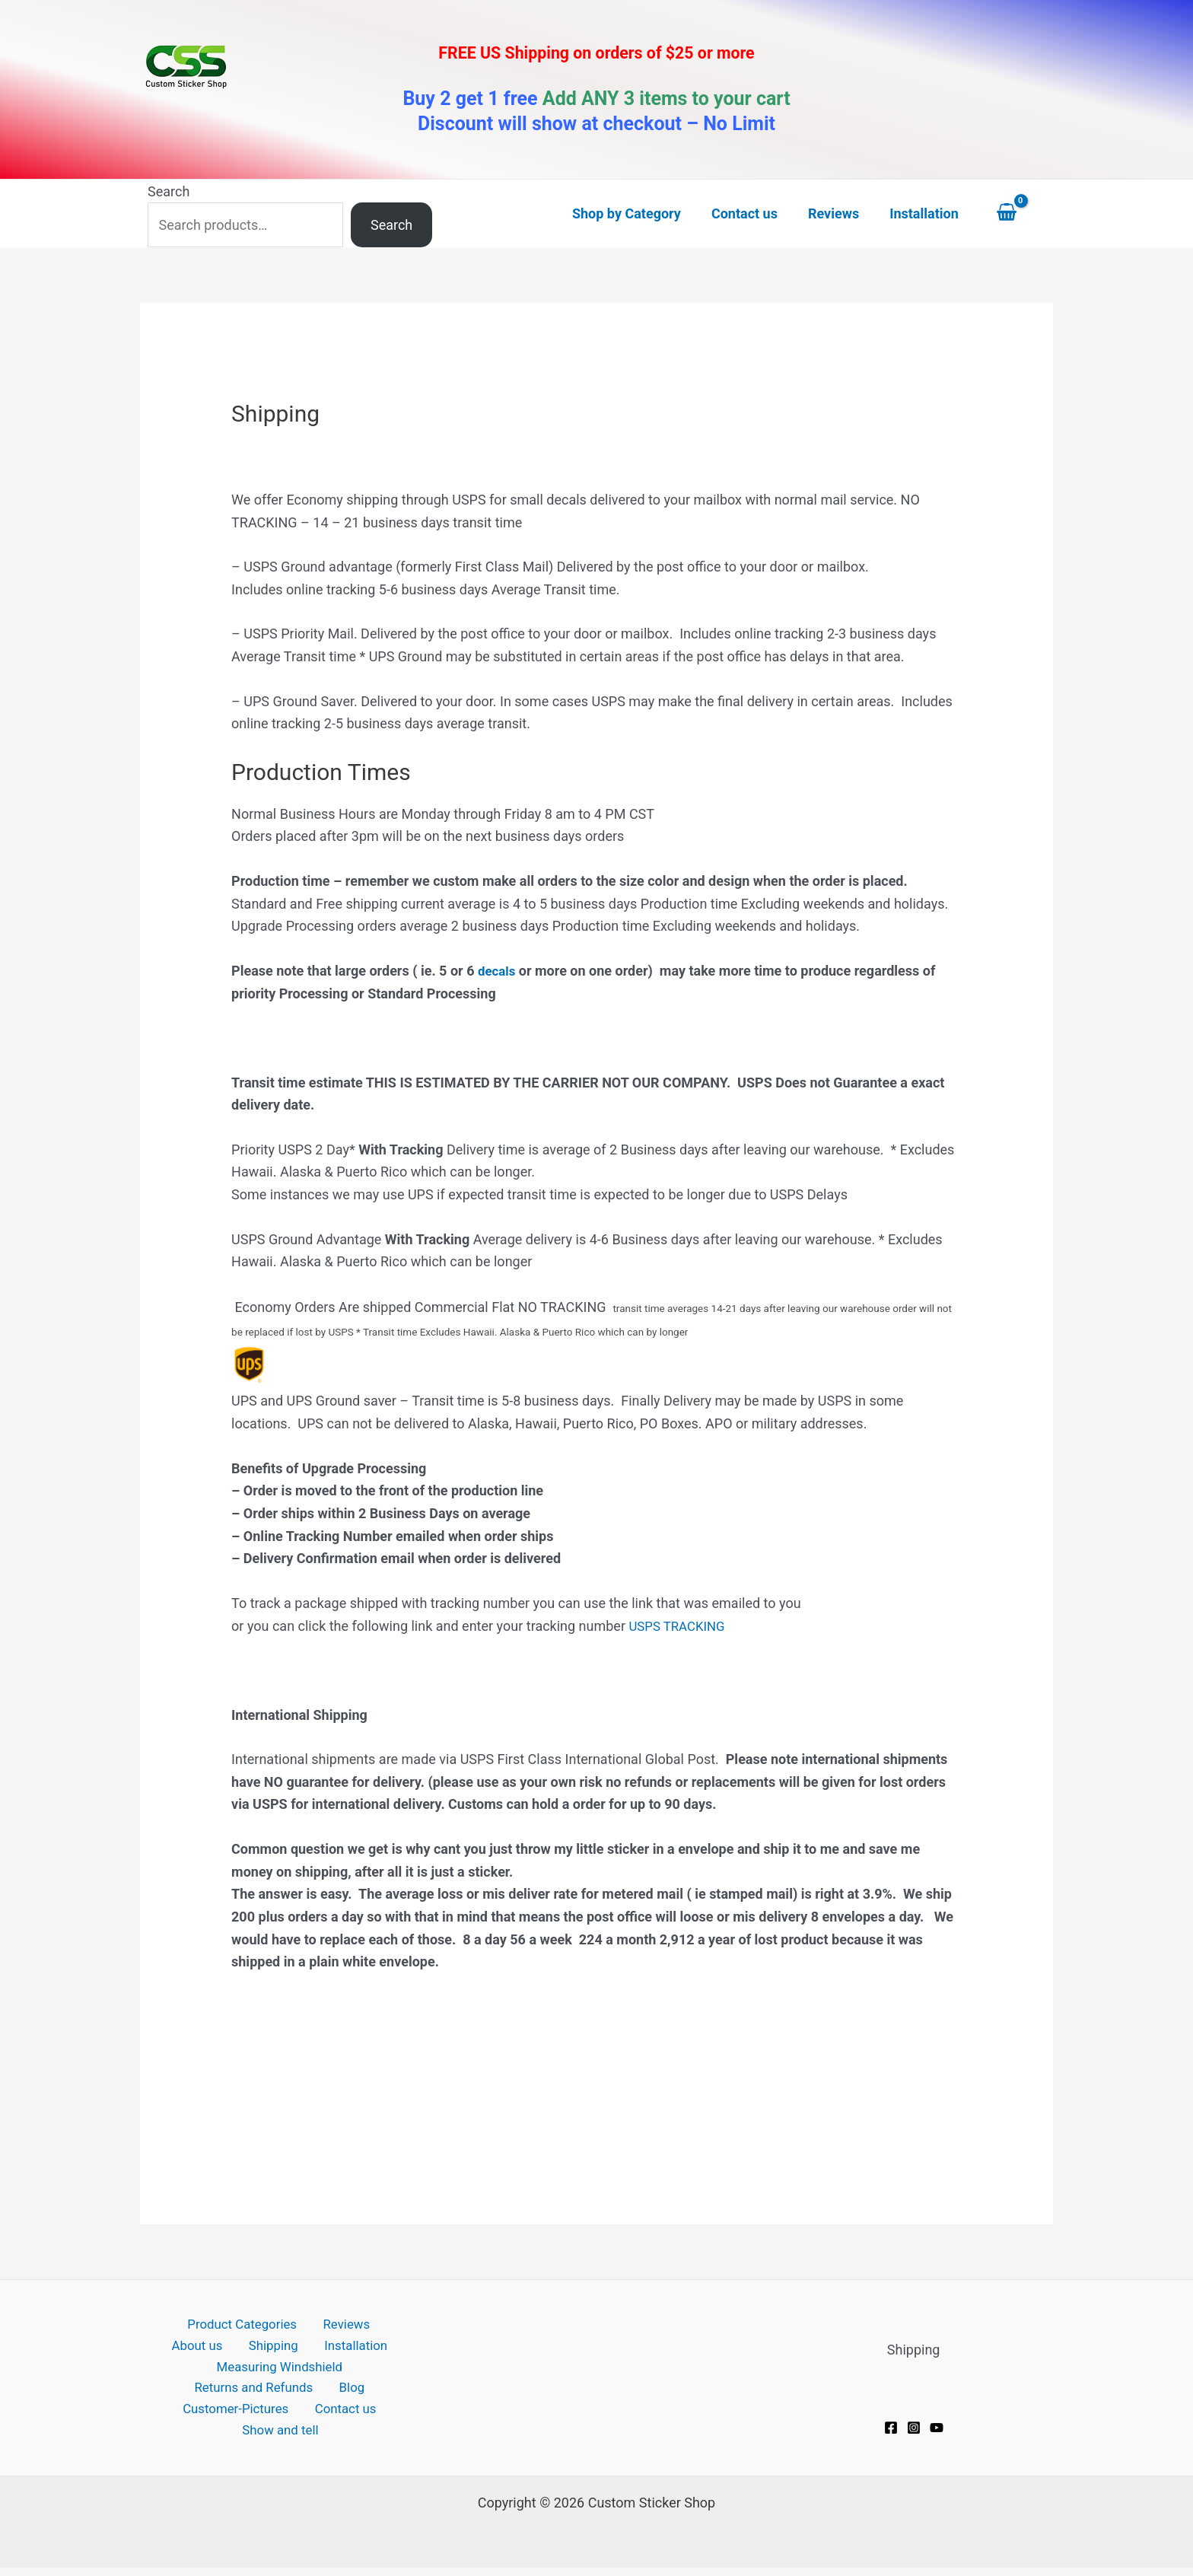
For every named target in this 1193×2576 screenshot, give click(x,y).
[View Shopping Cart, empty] (1021, 213)
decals (498, 971)
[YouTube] (936, 2427)
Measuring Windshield (279, 2370)
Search (168, 191)
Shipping (239, 2348)
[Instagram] (914, 2427)
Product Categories (210, 2325)
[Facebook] (891, 2427)
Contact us (343, 2416)
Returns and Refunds (259, 2393)
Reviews (307, 2325)
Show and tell (282, 2438)
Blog (350, 2393)
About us (373, 2325)
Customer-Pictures (240, 2416)
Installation (313, 2348)
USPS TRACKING (679, 1626)
